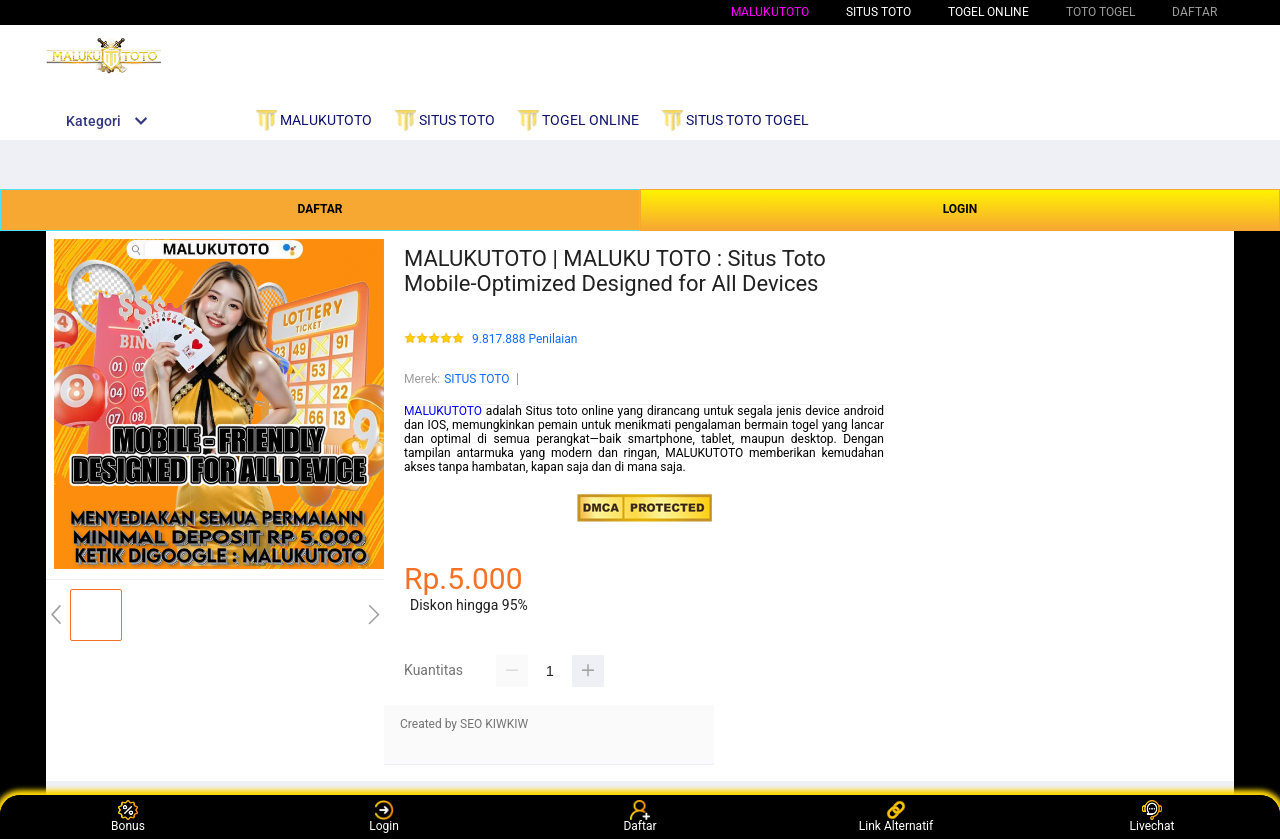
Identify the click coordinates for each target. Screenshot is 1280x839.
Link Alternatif (896, 816)
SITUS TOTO (476, 379)
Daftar (639, 816)
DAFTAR (319, 209)
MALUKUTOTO (770, 12)
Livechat (1152, 816)
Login (384, 816)
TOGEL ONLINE (988, 12)
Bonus (128, 816)
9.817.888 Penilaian (524, 339)
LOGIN (960, 209)
